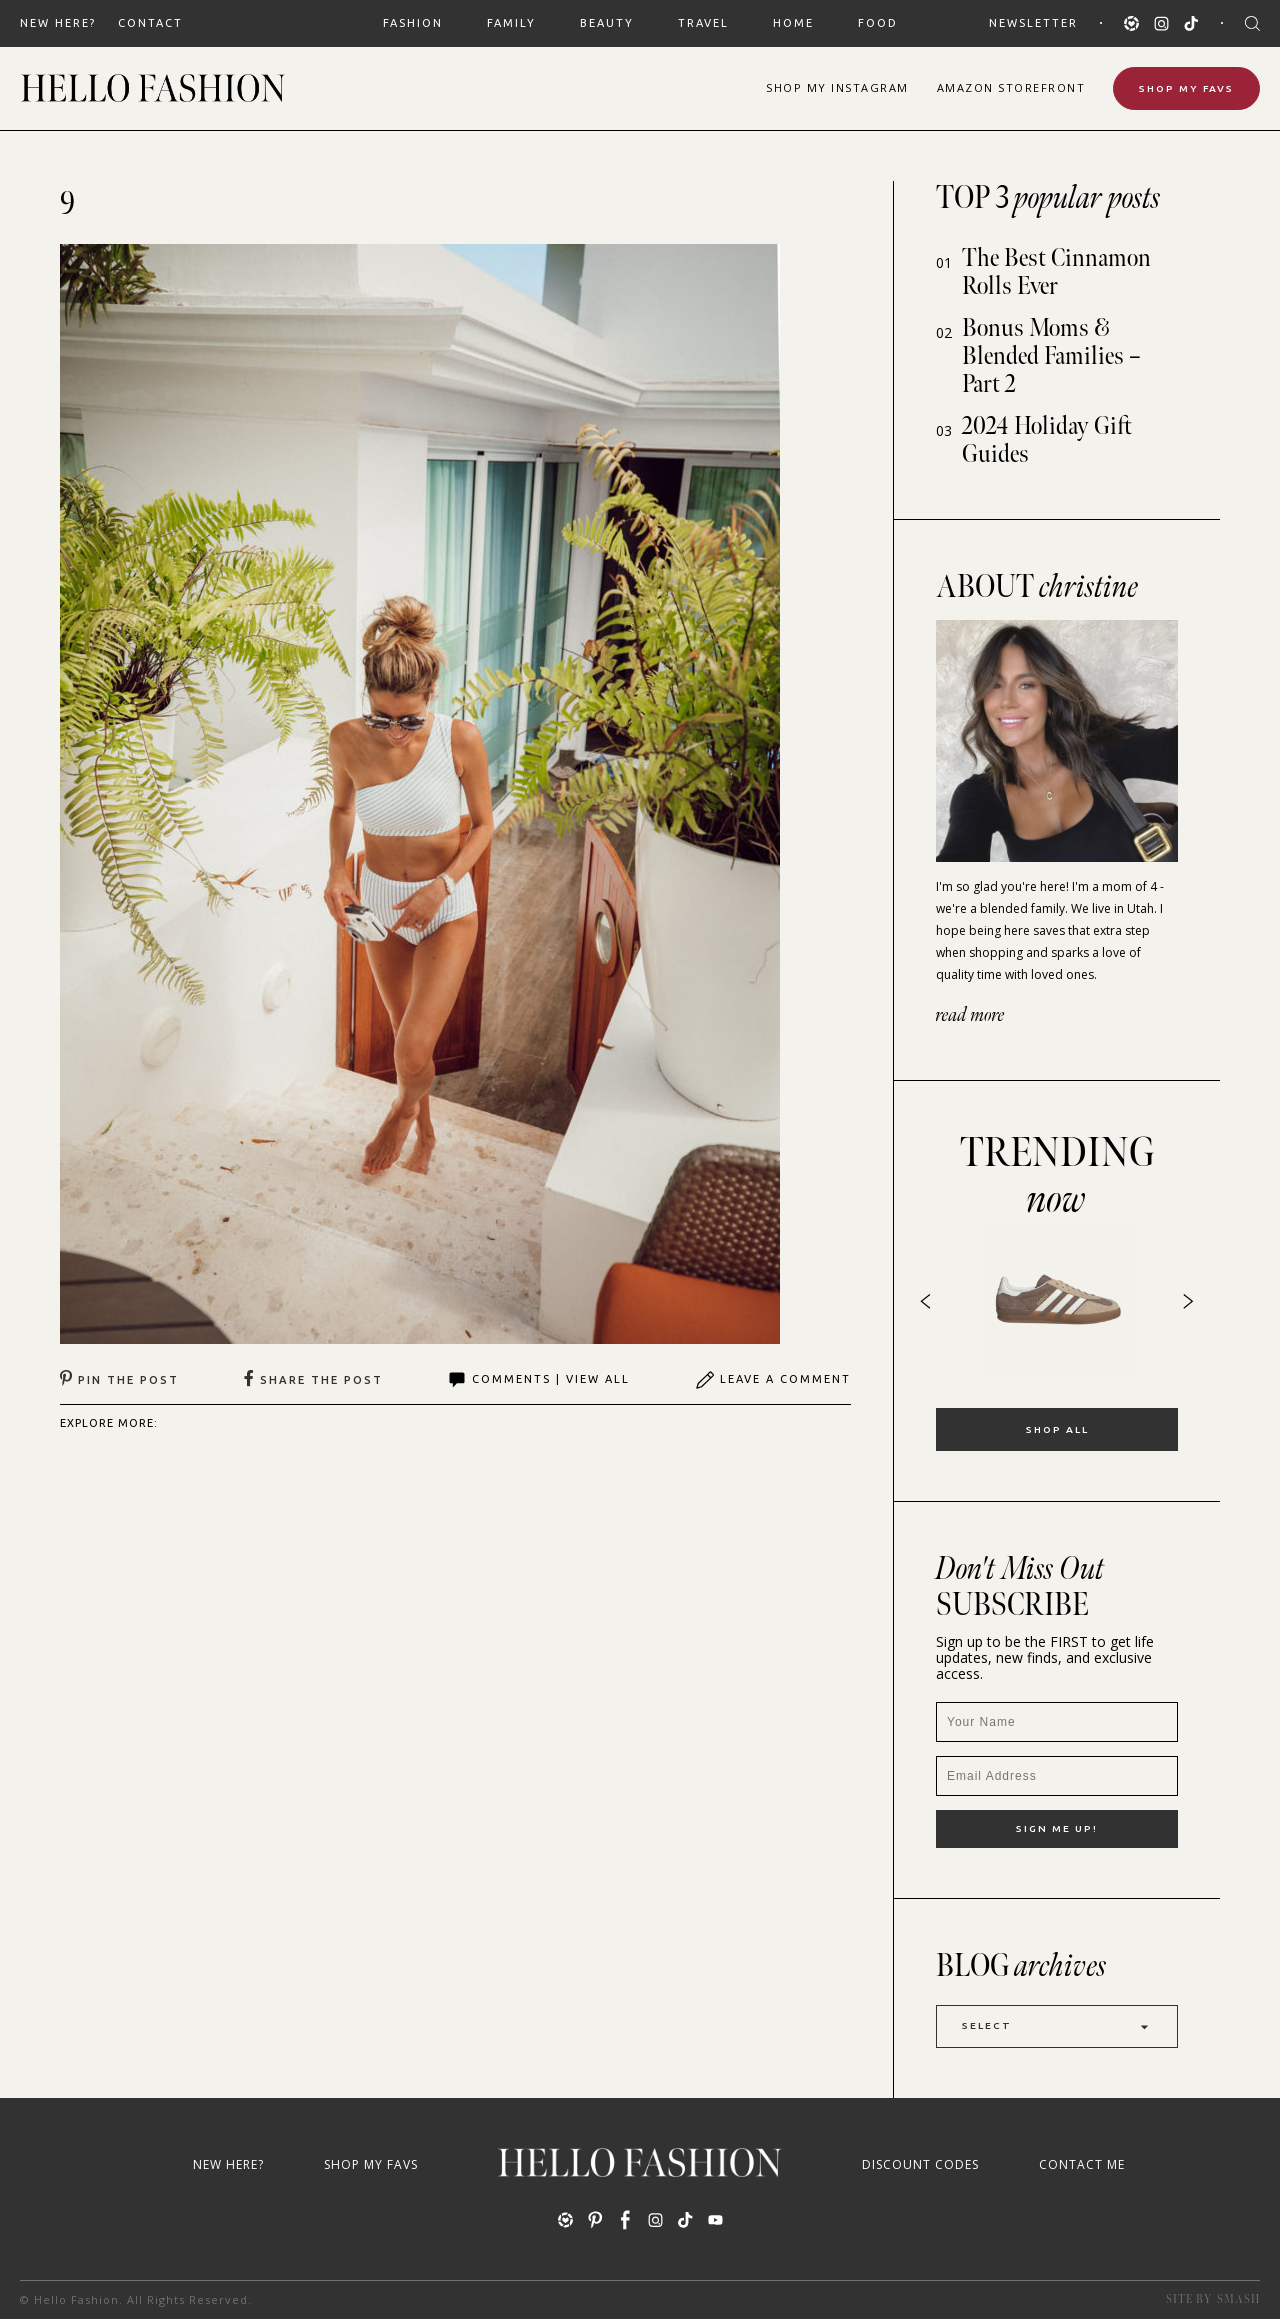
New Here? (58, 23)
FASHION (413, 23)
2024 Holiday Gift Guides (1047, 440)
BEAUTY (607, 23)
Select (1057, 2026)
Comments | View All (538, 1380)
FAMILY (511, 23)
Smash (1238, 2299)
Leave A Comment (773, 1380)
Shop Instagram (837, 87)
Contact (150, 23)
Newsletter (1033, 23)
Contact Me (1082, 2164)
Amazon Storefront (1011, 87)
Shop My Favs (1186, 88)
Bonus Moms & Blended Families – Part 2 (1051, 356)
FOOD (878, 23)
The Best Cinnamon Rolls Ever (1056, 272)
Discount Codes (920, 2164)
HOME (793, 23)
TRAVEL (703, 23)
